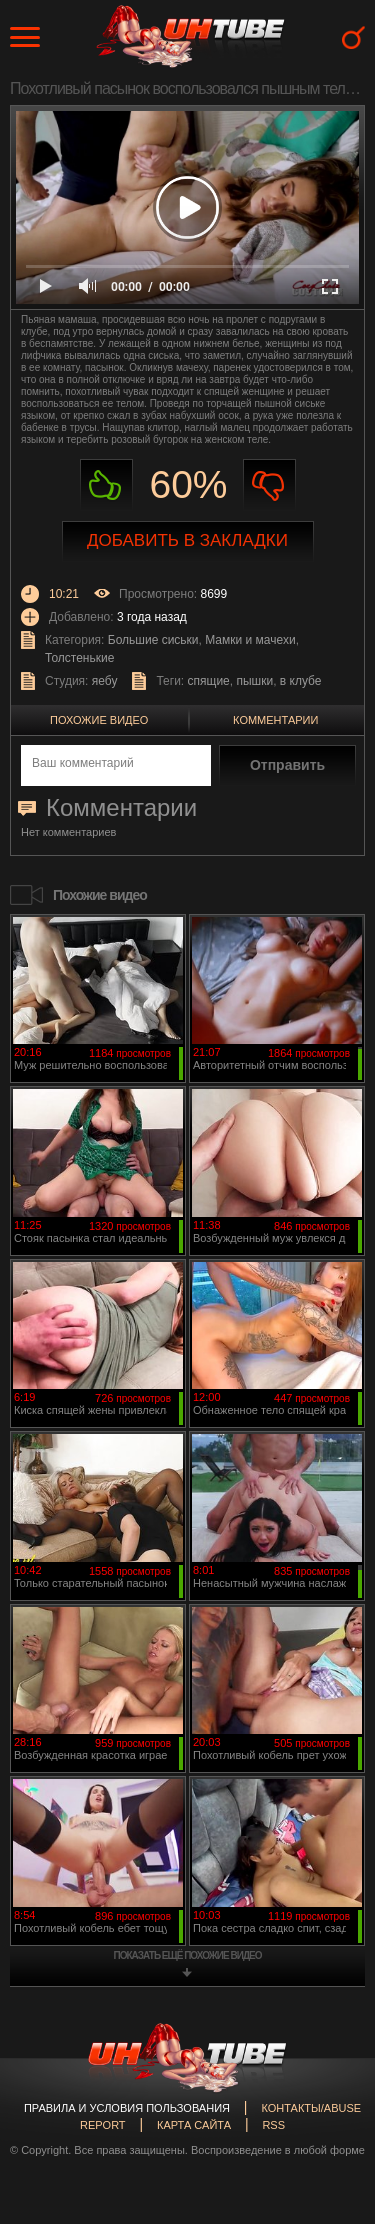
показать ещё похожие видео (188, 1955)
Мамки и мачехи (250, 640)
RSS (273, 2125)
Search (353, 37)
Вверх (330, 2088)
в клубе (301, 681)
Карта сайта (194, 2125)
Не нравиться (269, 485)
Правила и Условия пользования (127, 2108)
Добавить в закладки (187, 540)
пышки (254, 681)
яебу (105, 681)
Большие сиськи (153, 640)
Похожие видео (99, 720)
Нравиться (106, 485)
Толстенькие (79, 658)
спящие (209, 681)
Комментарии (275, 720)
